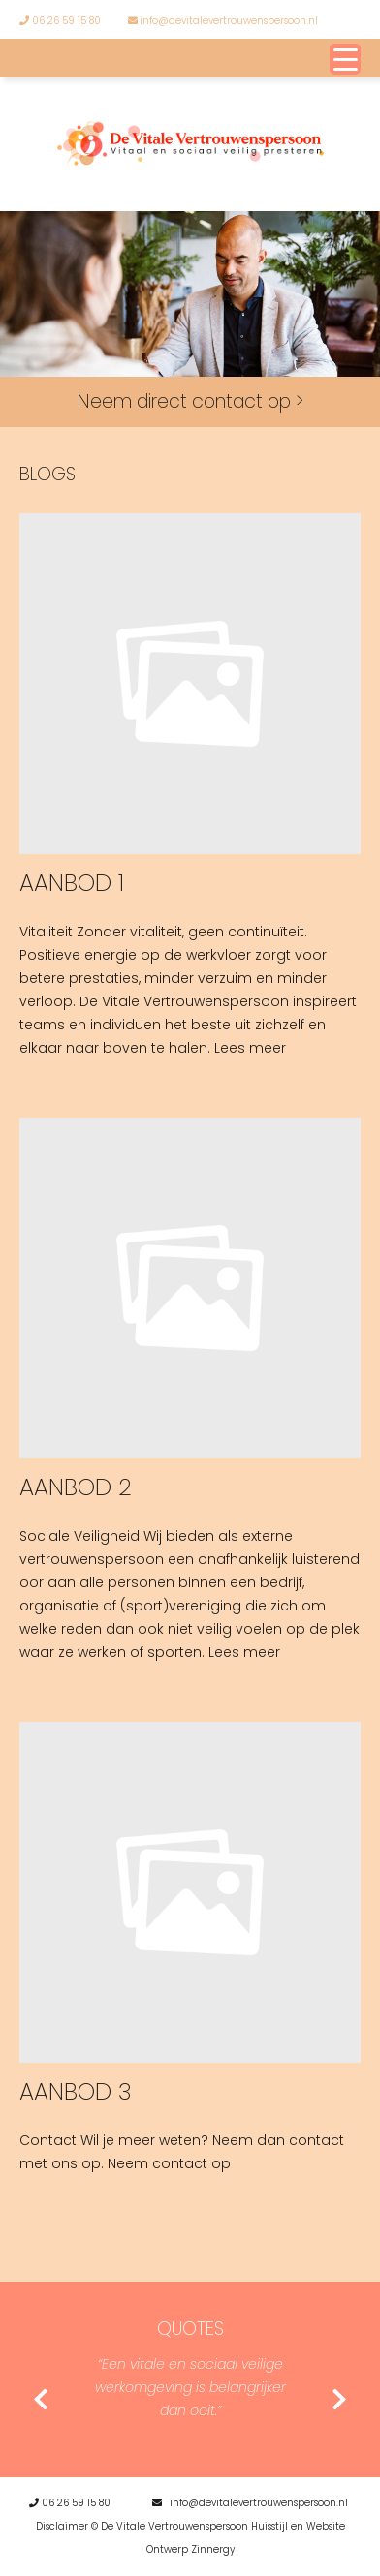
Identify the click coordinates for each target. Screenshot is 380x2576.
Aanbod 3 (75, 2091)
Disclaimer (62, 2526)
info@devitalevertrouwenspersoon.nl (223, 21)
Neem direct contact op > (190, 401)
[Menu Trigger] (345, 59)
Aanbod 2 (75, 1487)
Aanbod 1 (71, 883)
